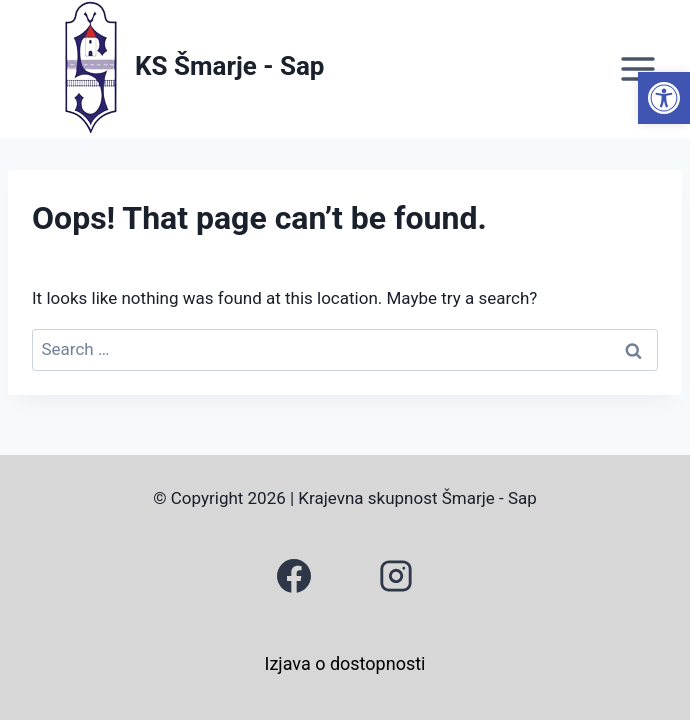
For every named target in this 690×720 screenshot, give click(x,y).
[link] (664, 98)
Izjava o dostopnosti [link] (345, 663)
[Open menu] (637, 68)
